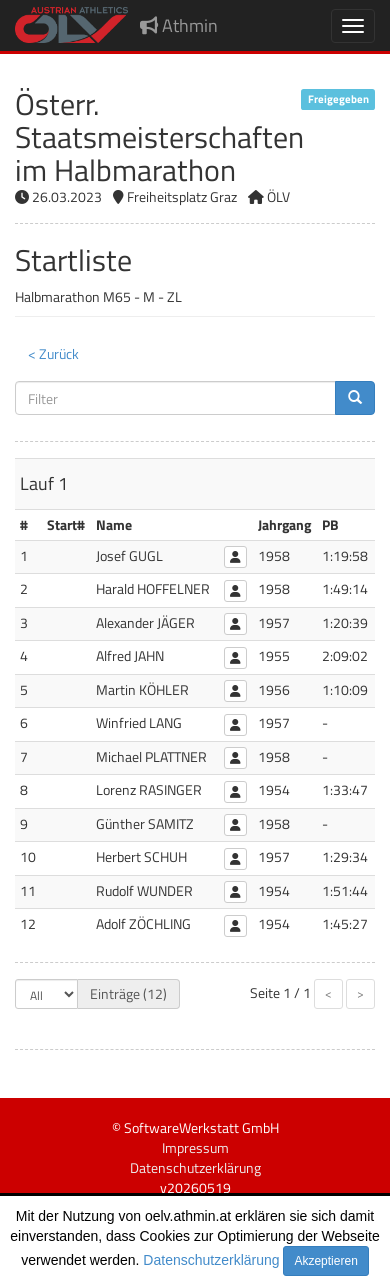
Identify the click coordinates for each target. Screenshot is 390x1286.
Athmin (179, 25)
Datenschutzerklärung (211, 1260)
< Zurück (53, 353)
